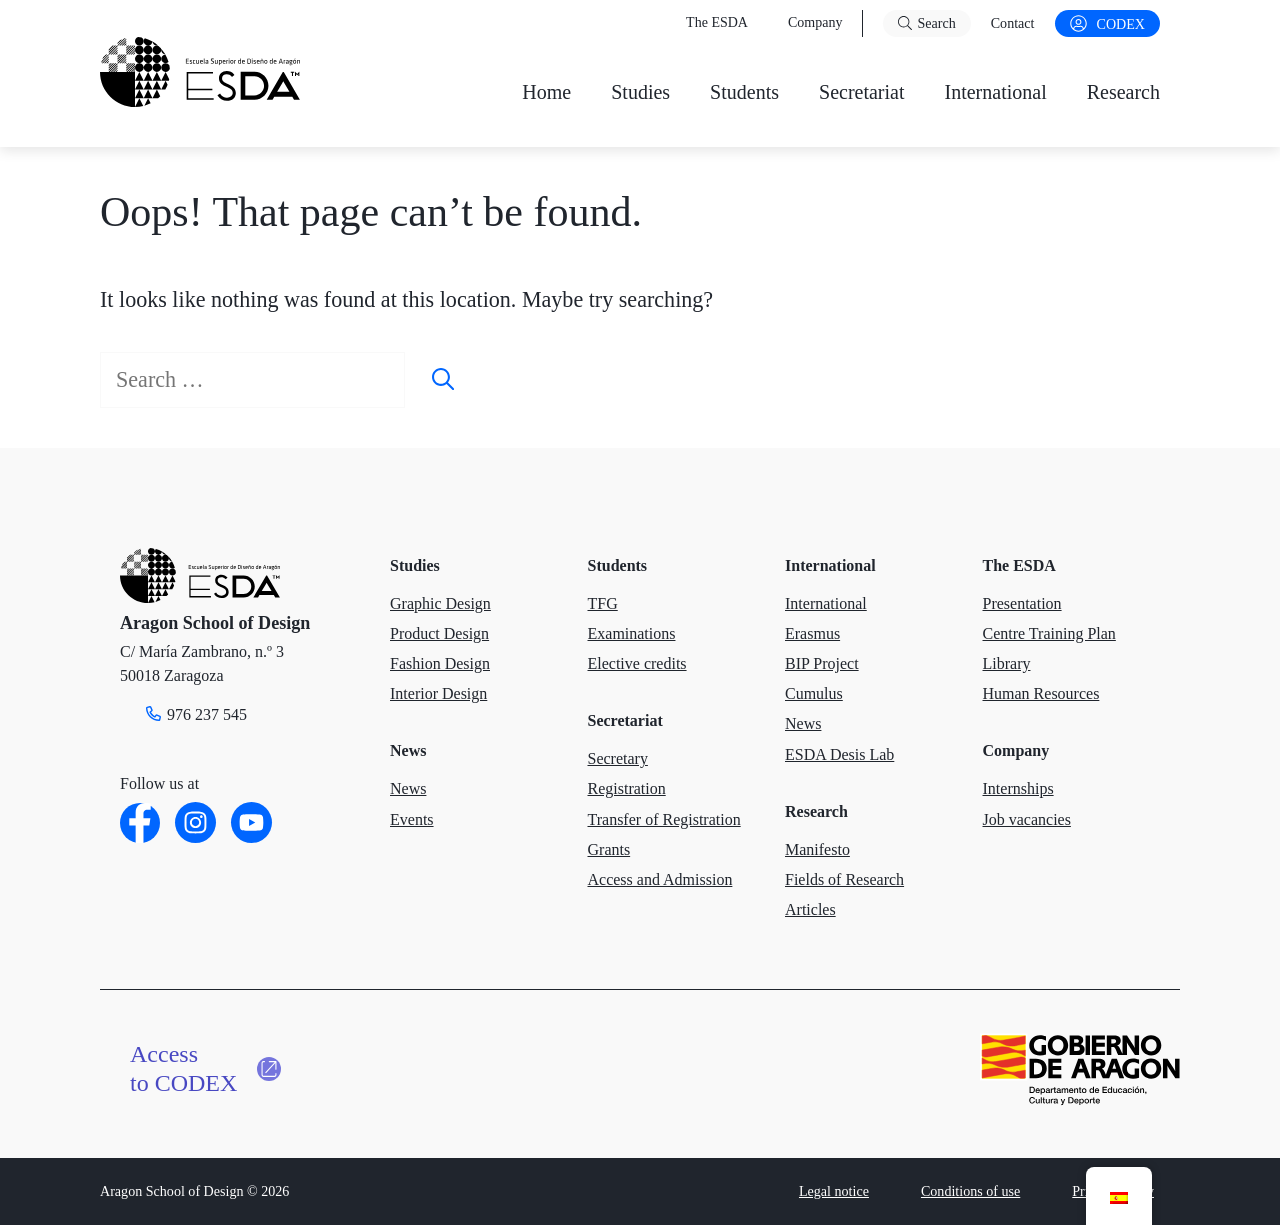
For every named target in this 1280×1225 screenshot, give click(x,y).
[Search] (443, 379)
